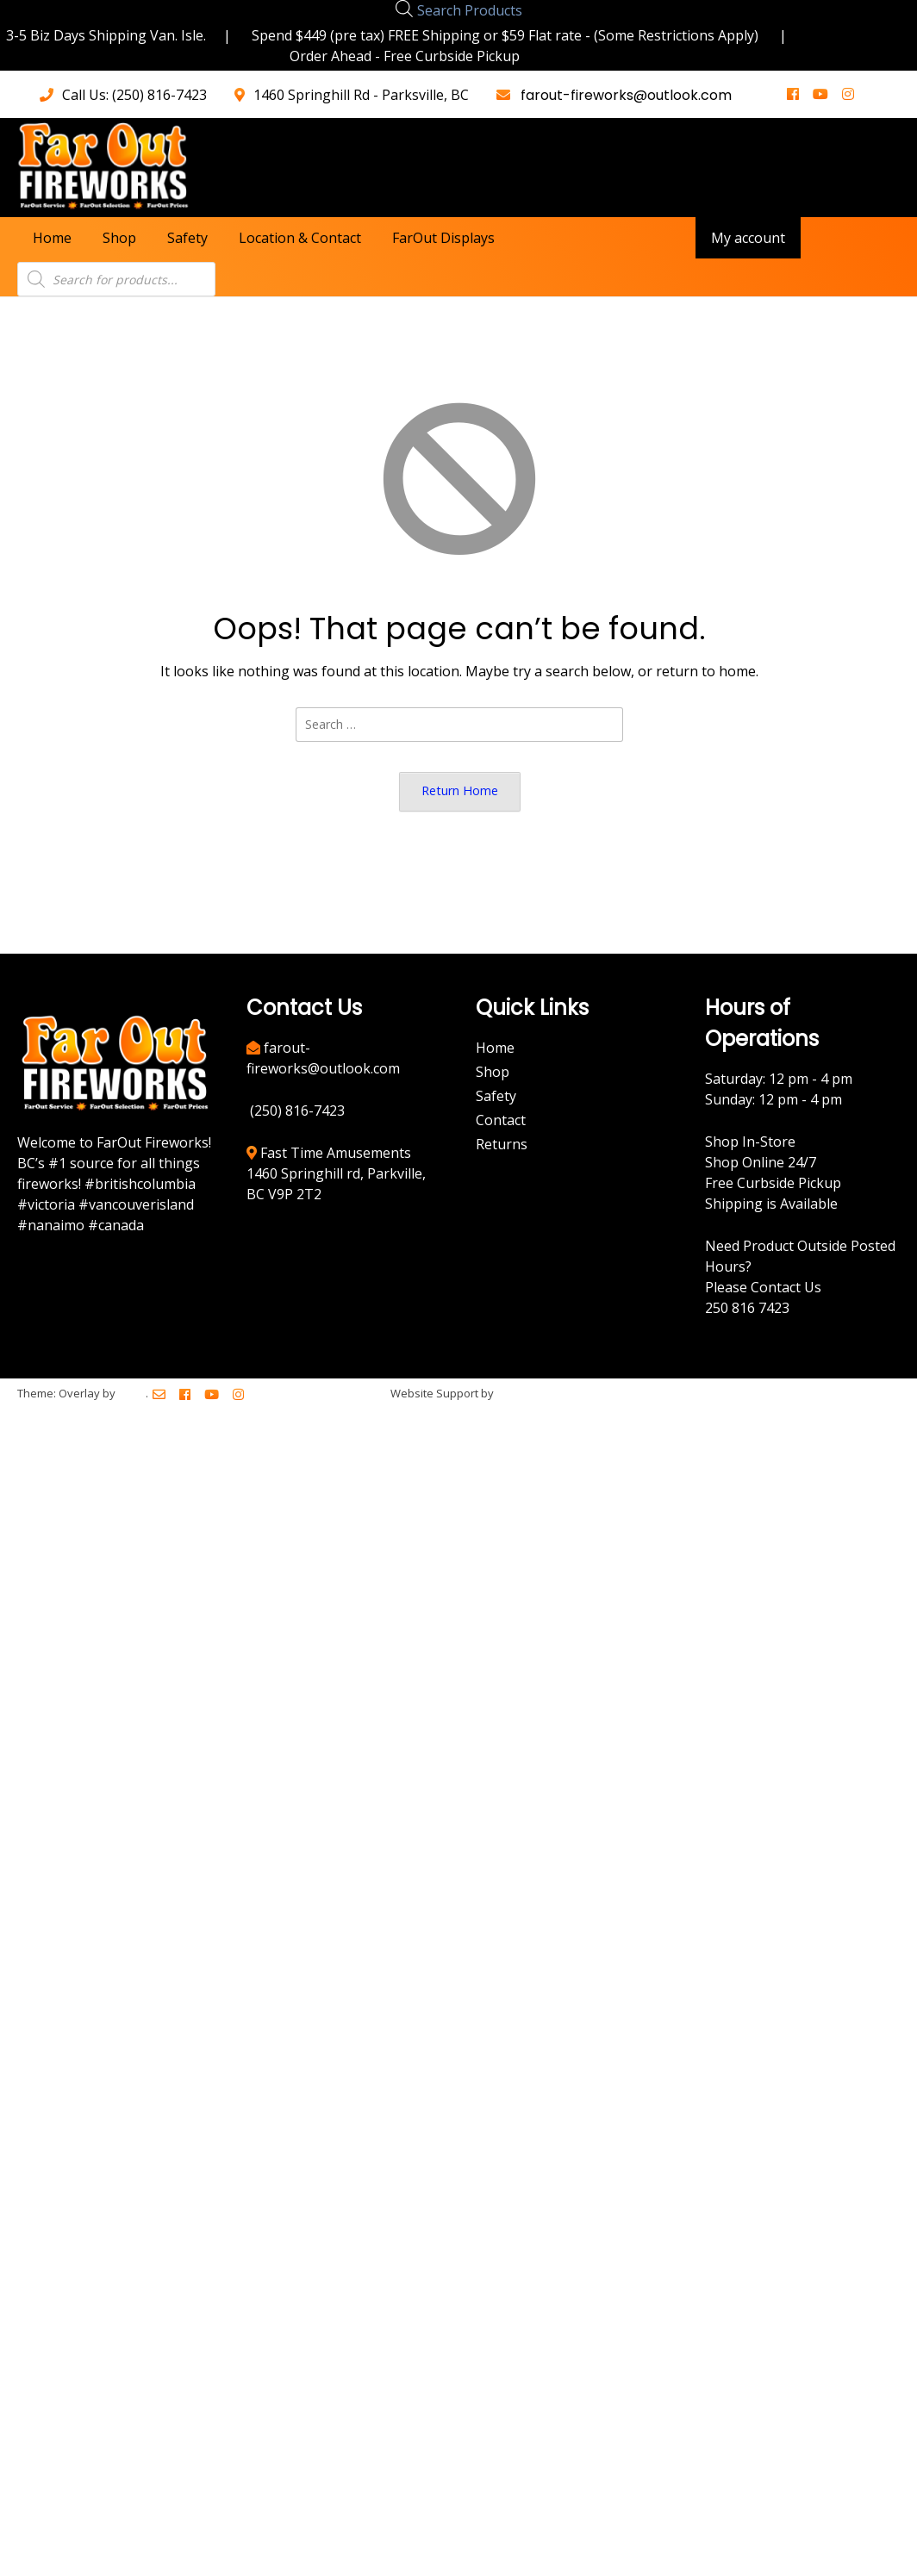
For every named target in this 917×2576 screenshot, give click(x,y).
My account (748, 237)
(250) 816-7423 (297, 1110)
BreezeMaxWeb (538, 1393)
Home (52, 237)
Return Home (459, 790)
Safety (187, 237)
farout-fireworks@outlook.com (623, 95)
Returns (501, 1144)
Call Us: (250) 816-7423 (134, 94)
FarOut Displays (443, 237)
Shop (119, 237)
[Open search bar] (404, 8)
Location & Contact (300, 237)
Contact (501, 1120)
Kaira (132, 1393)
